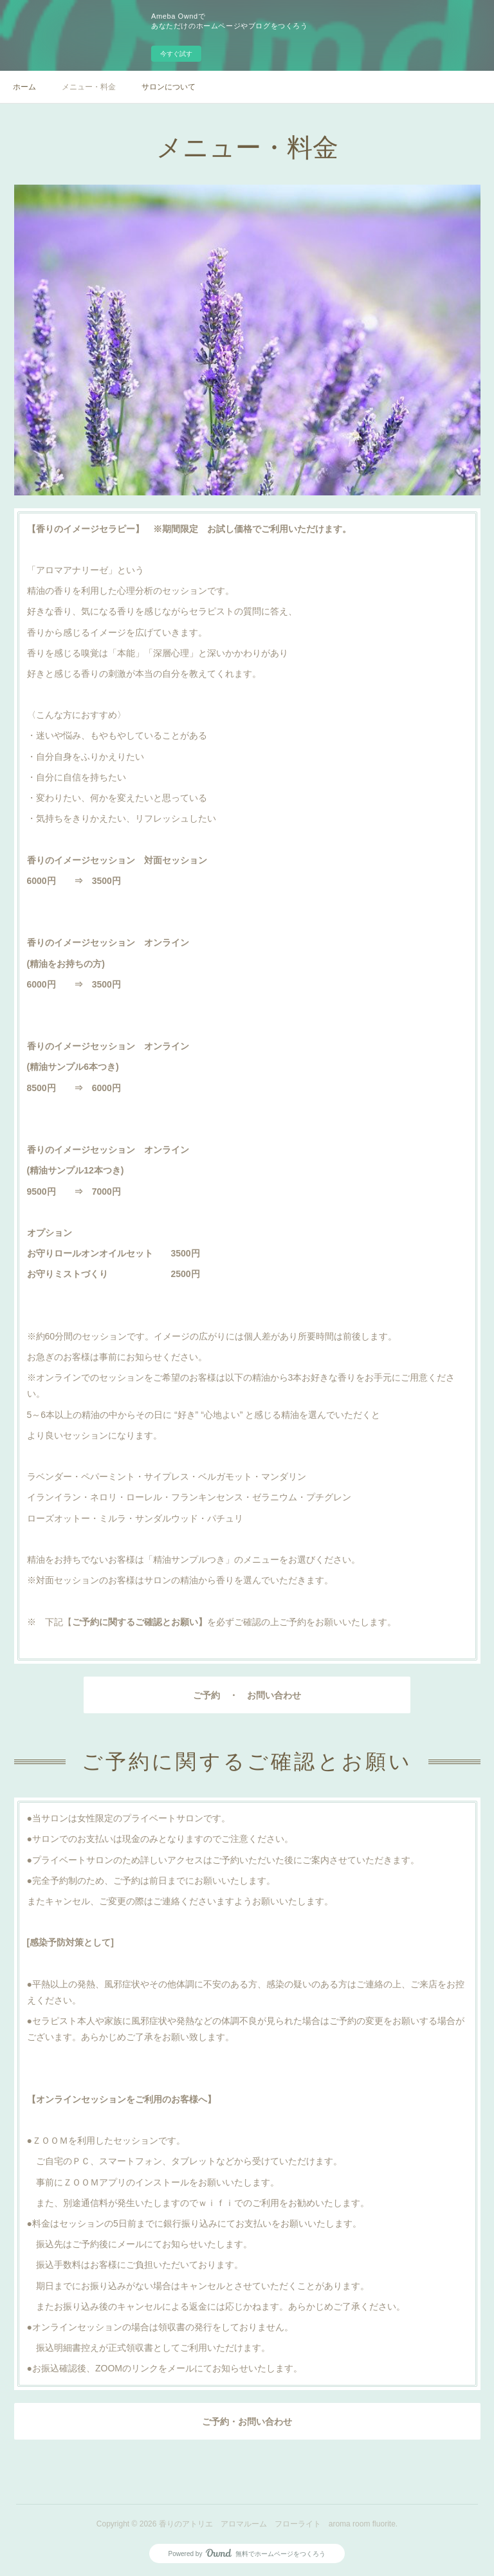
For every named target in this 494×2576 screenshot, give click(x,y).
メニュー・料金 (89, 86)
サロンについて (169, 86)
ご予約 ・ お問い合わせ (247, 1695)
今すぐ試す (176, 53)
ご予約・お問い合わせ (247, 2421)
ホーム (24, 86)
